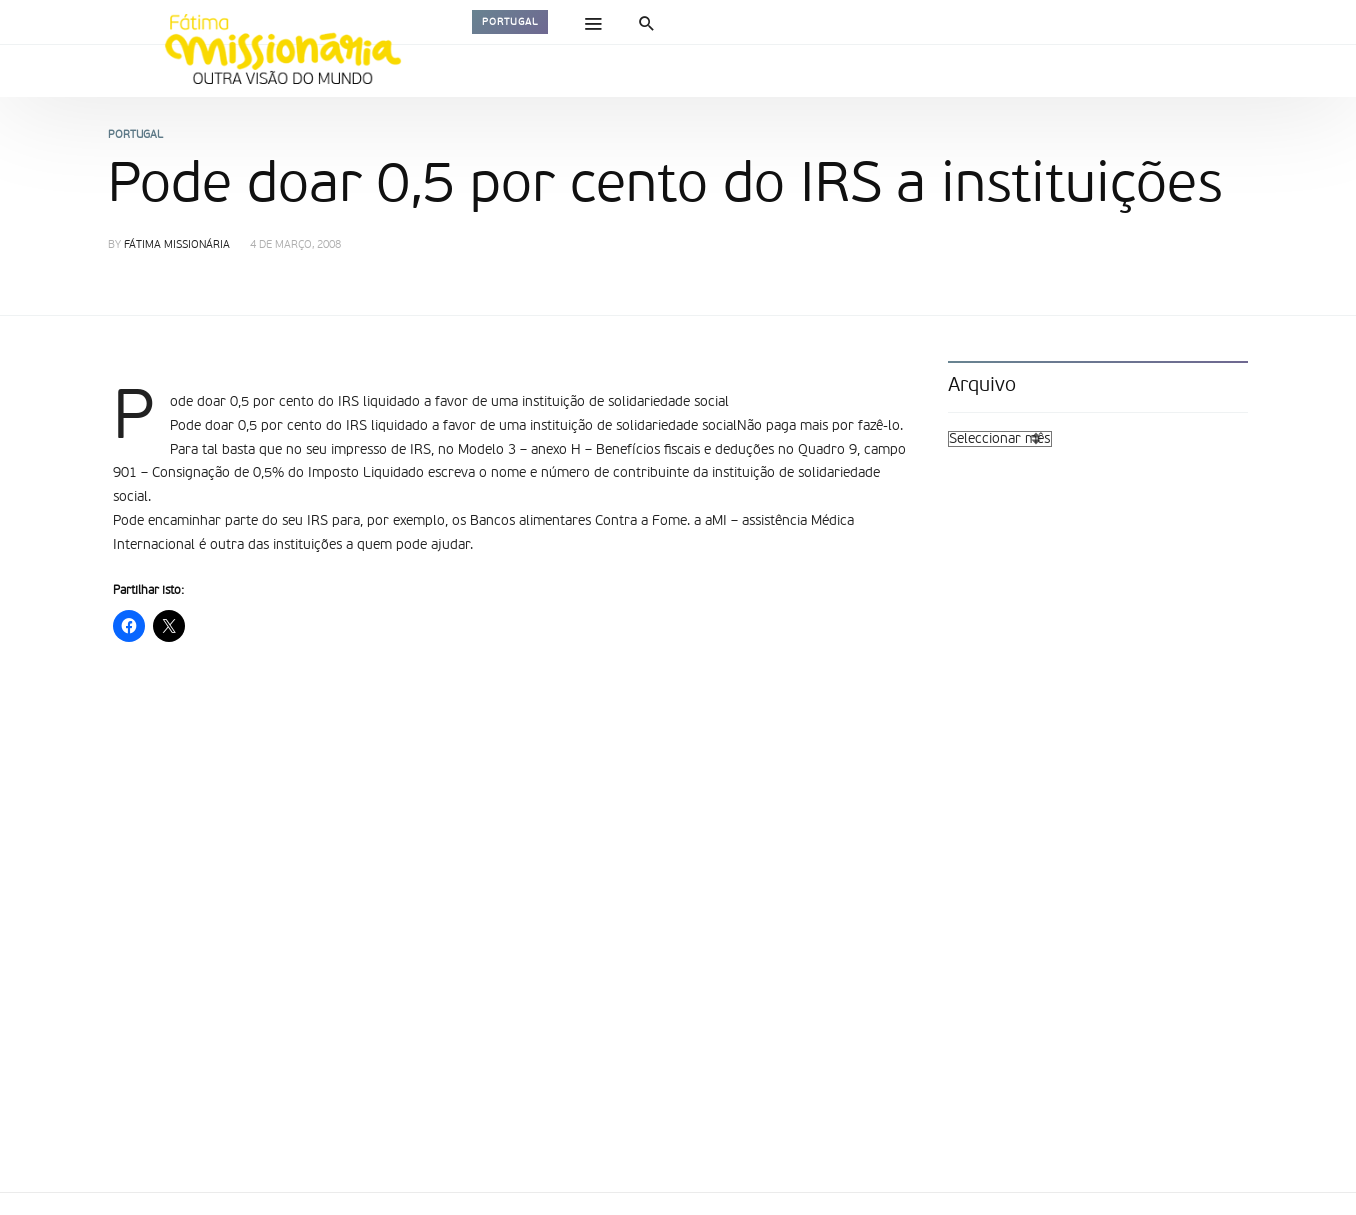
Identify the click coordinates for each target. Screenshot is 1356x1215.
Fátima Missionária (177, 245)
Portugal (510, 22)
